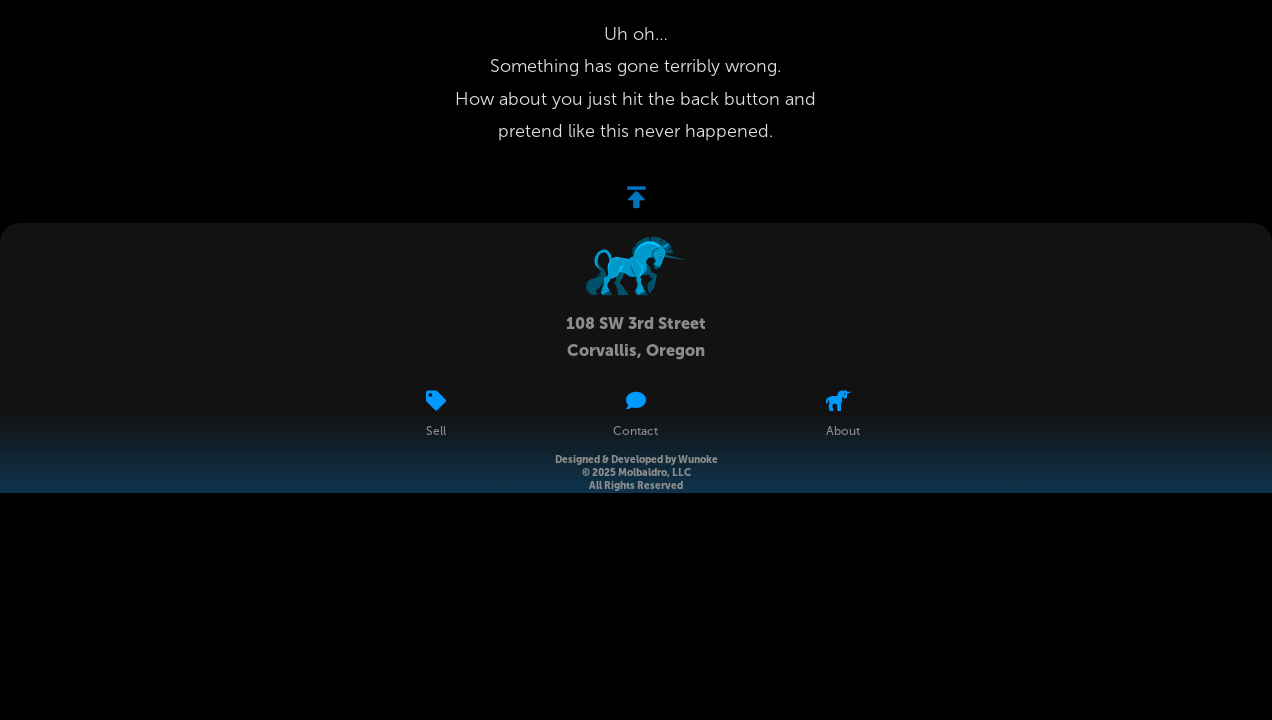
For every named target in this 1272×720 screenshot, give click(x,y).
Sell (436, 432)
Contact (635, 432)
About (843, 432)
